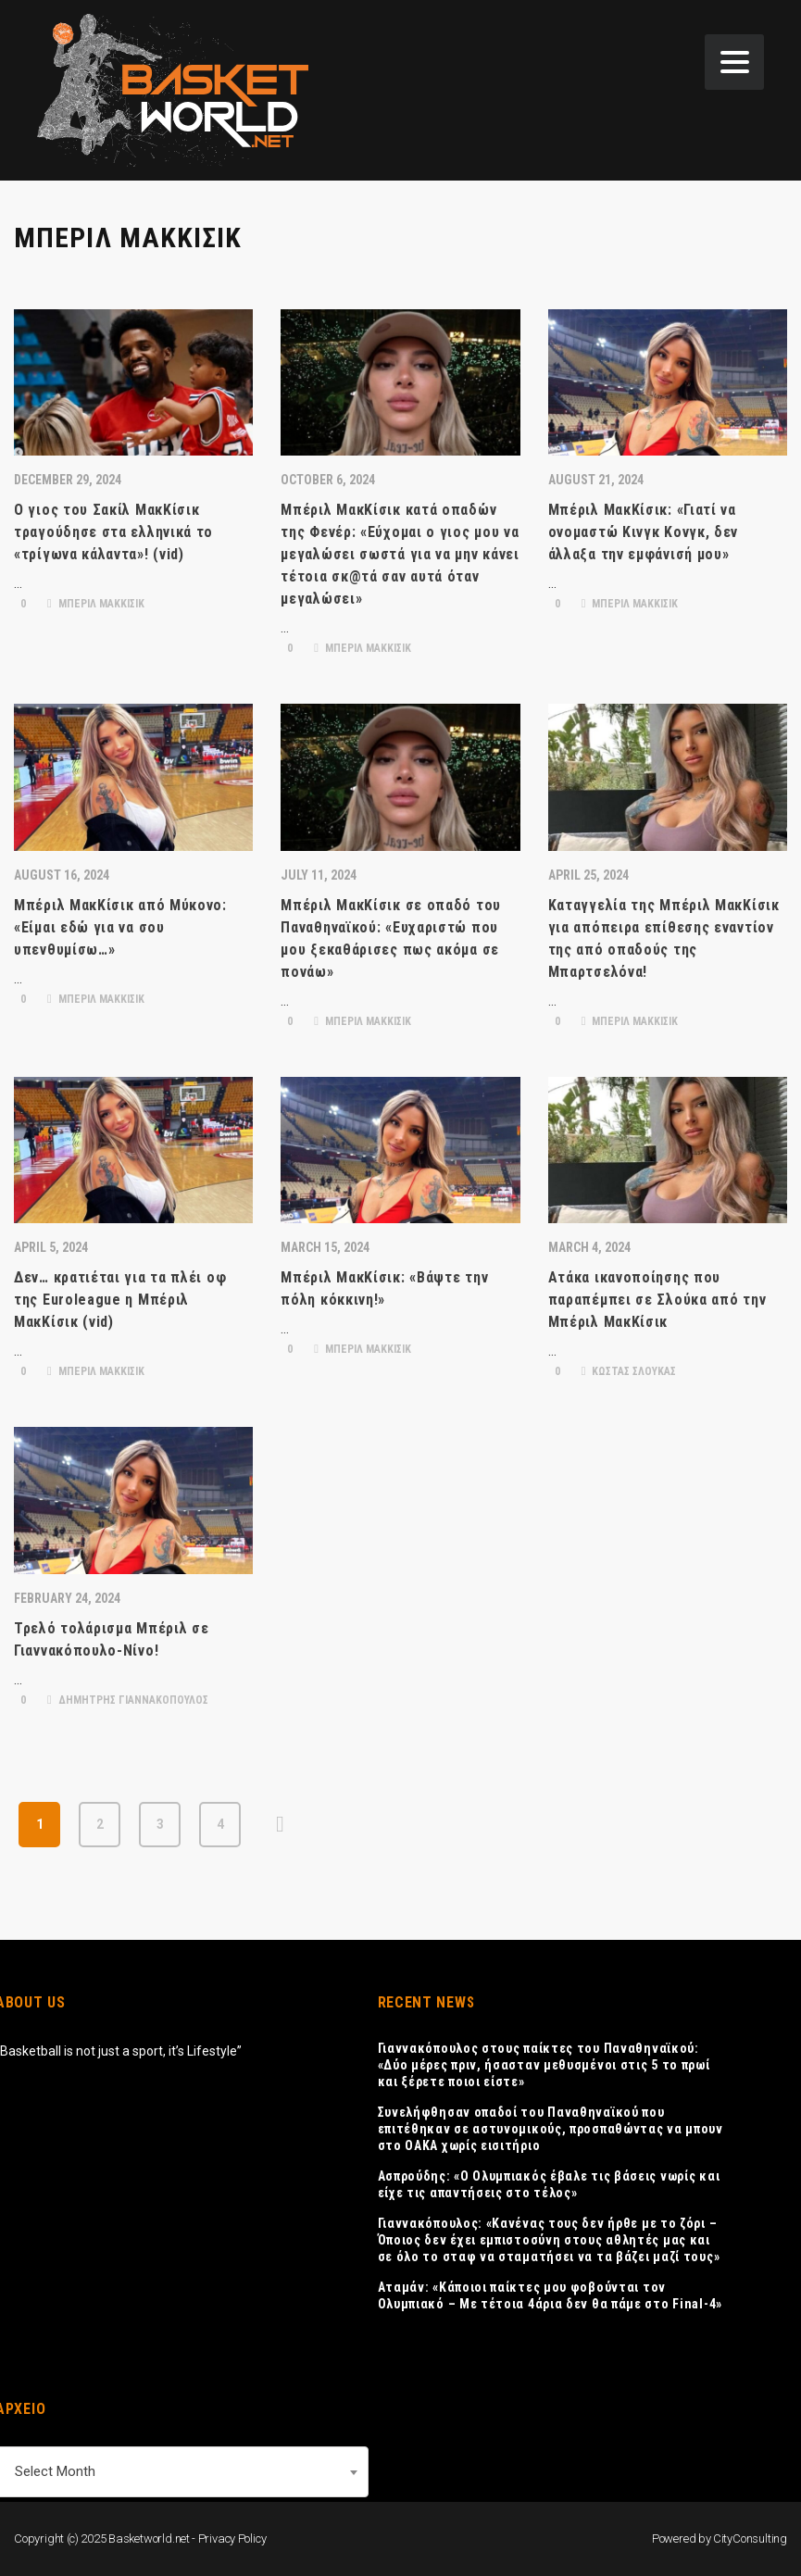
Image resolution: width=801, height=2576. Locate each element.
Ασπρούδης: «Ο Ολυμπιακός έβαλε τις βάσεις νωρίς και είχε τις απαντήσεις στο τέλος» (549, 2184)
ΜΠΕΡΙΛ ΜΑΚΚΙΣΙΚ (95, 603)
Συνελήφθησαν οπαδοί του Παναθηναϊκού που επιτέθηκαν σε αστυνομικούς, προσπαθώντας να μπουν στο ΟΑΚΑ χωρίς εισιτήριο (550, 2129)
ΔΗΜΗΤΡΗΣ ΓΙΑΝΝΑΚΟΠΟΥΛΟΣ (127, 1700)
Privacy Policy (232, 2538)
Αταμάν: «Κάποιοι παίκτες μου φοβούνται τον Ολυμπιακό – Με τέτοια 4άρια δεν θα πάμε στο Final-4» (550, 2295)
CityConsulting (750, 2538)
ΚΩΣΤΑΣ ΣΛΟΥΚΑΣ (629, 1371)
